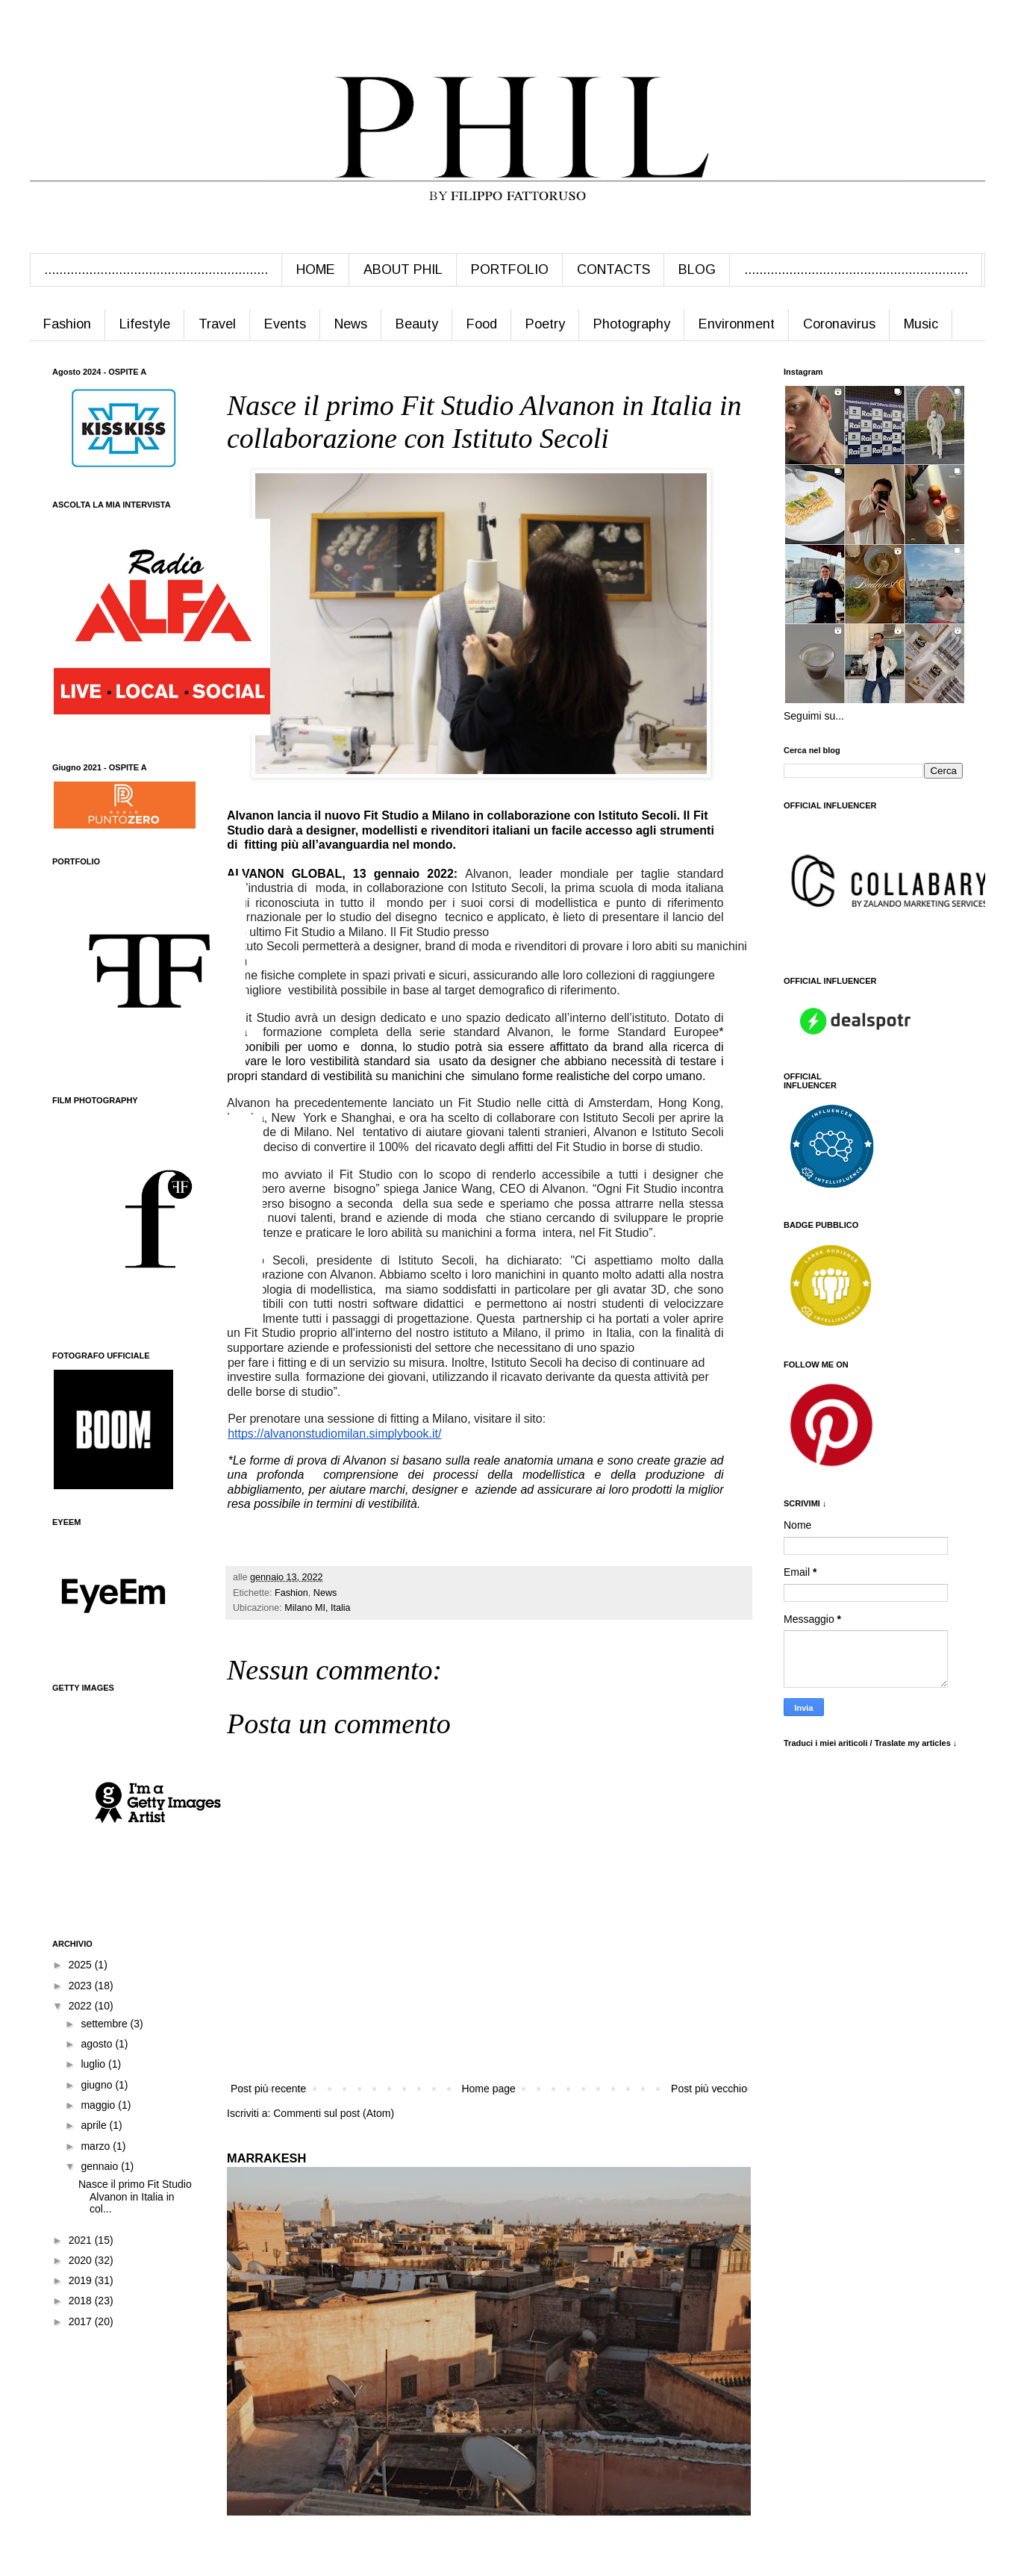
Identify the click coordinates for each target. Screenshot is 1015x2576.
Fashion (67, 323)
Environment (737, 323)
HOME (315, 269)
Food (481, 323)
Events (285, 323)
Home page (488, 2089)
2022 (82, 2006)
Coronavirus (839, 323)
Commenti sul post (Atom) (333, 2113)
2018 (82, 2301)
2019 (82, 2280)
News (350, 323)
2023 (82, 1986)
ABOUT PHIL (403, 269)
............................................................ (156, 269)
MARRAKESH (266, 2158)
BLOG (697, 269)
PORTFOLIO (510, 269)
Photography (631, 323)
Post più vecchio (709, 2089)
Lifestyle (144, 323)
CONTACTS (613, 269)
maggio (99, 2105)
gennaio (101, 2166)
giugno (98, 2085)
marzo (97, 2146)
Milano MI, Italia (317, 1608)
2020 (82, 2260)
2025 (82, 1965)
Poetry (545, 323)
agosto (98, 2044)
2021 (82, 2240)
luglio (94, 2064)
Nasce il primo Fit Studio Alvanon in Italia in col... (135, 2196)
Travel (217, 323)
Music (921, 323)
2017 (82, 2321)
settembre (105, 2024)
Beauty (417, 323)
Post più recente (268, 2089)
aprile (95, 2125)
